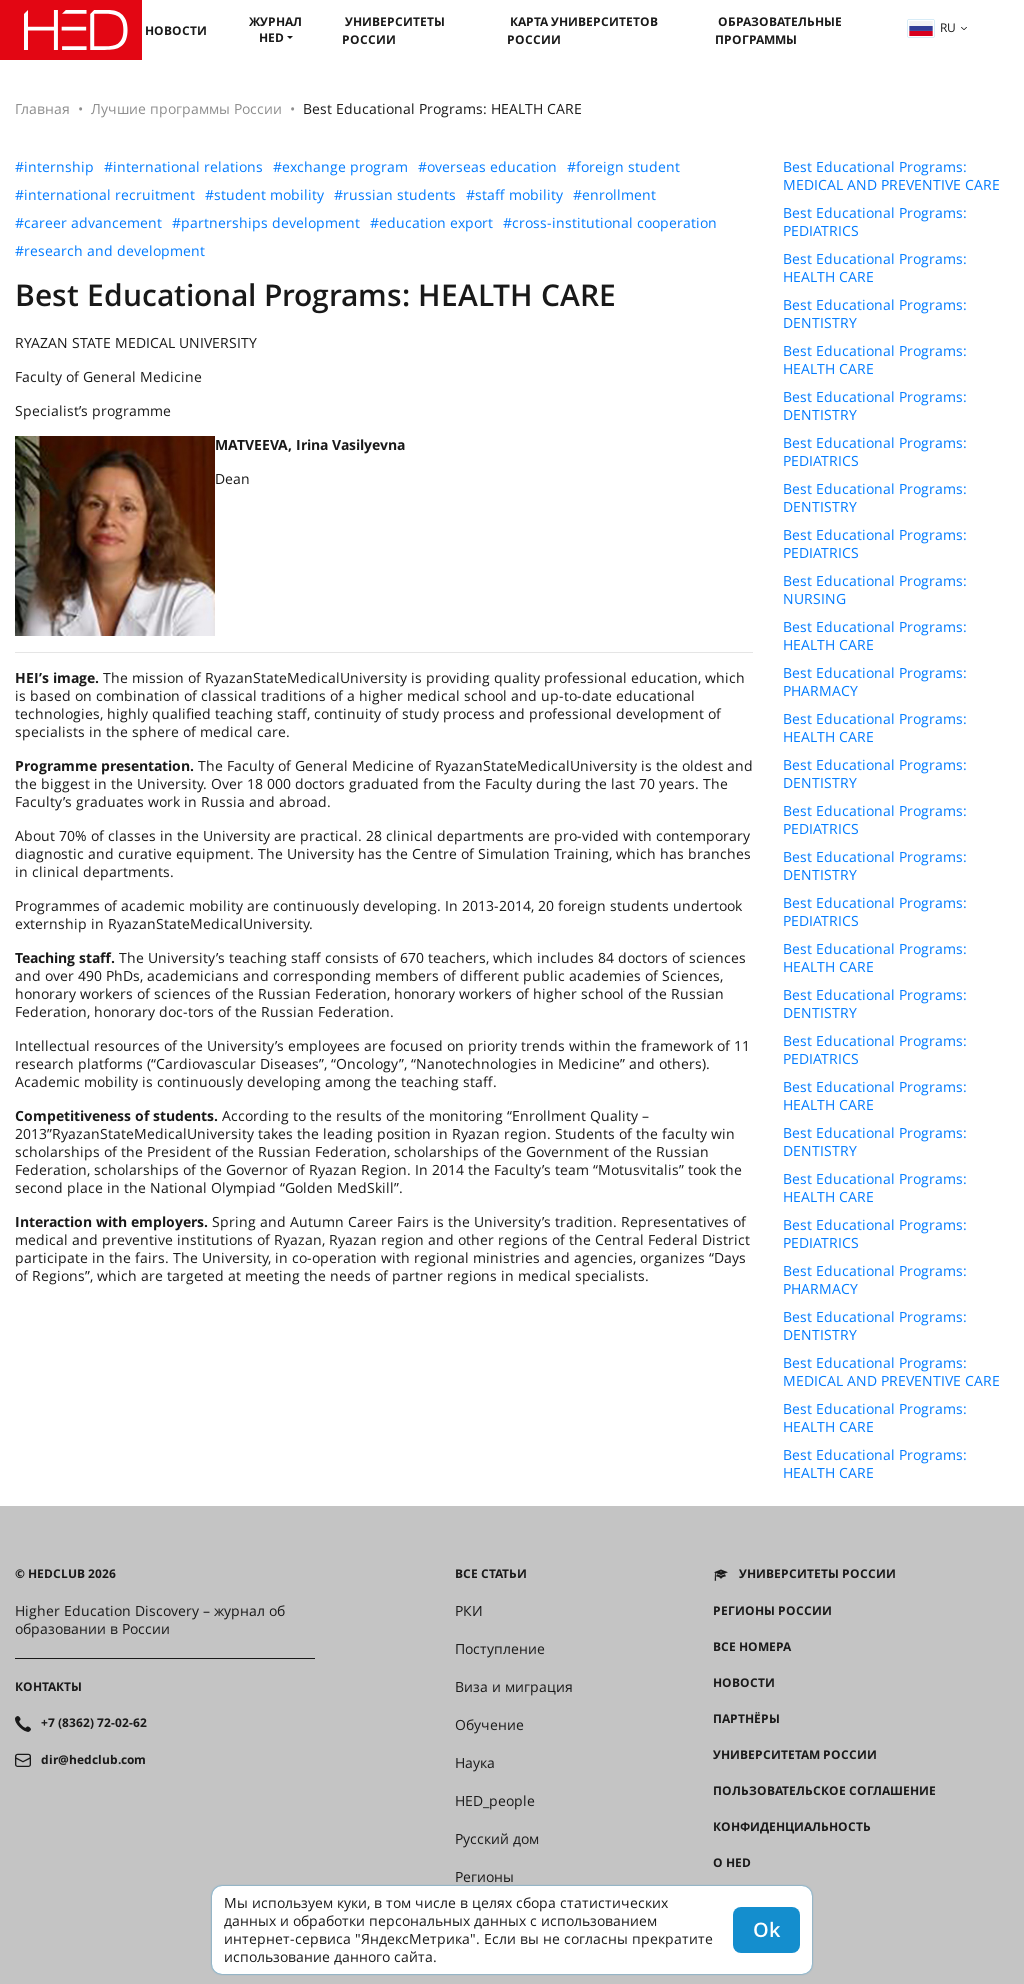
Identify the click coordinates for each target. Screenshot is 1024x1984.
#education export (431, 223)
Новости (176, 30)
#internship (54, 167)
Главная (42, 108)
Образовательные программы (778, 30)
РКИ (469, 1611)
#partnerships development (266, 223)
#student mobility (264, 195)
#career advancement (88, 223)
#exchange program (340, 167)
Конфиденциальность (792, 1827)
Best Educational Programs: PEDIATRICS (875, 222)
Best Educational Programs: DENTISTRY (875, 314)
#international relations (183, 167)
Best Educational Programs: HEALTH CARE (875, 268)
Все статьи (491, 1574)
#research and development (110, 251)
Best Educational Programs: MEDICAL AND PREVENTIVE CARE (891, 176)
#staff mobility (514, 195)
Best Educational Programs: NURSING (875, 590)
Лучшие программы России (186, 108)
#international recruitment (105, 195)
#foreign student (623, 167)
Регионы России (772, 1611)
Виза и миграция (514, 1687)
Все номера (752, 1647)
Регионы (484, 1877)
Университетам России (795, 1755)
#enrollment (614, 195)
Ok (766, 1929)
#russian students (395, 195)
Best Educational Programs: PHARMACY (875, 682)
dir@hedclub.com (93, 1760)
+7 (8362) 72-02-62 (94, 1723)
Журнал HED (275, 29)
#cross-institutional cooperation (610, 223)
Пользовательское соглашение (824, 1791)
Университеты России (393, 30)
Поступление (500, 1649)
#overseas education (487, 167)
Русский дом (497, 1839)
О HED (732, 1863)
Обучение (489, 1725)
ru (932, 27)
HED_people (495, 1801)
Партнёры (746, 1719)
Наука (475, 1763)
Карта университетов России (582, 30)
